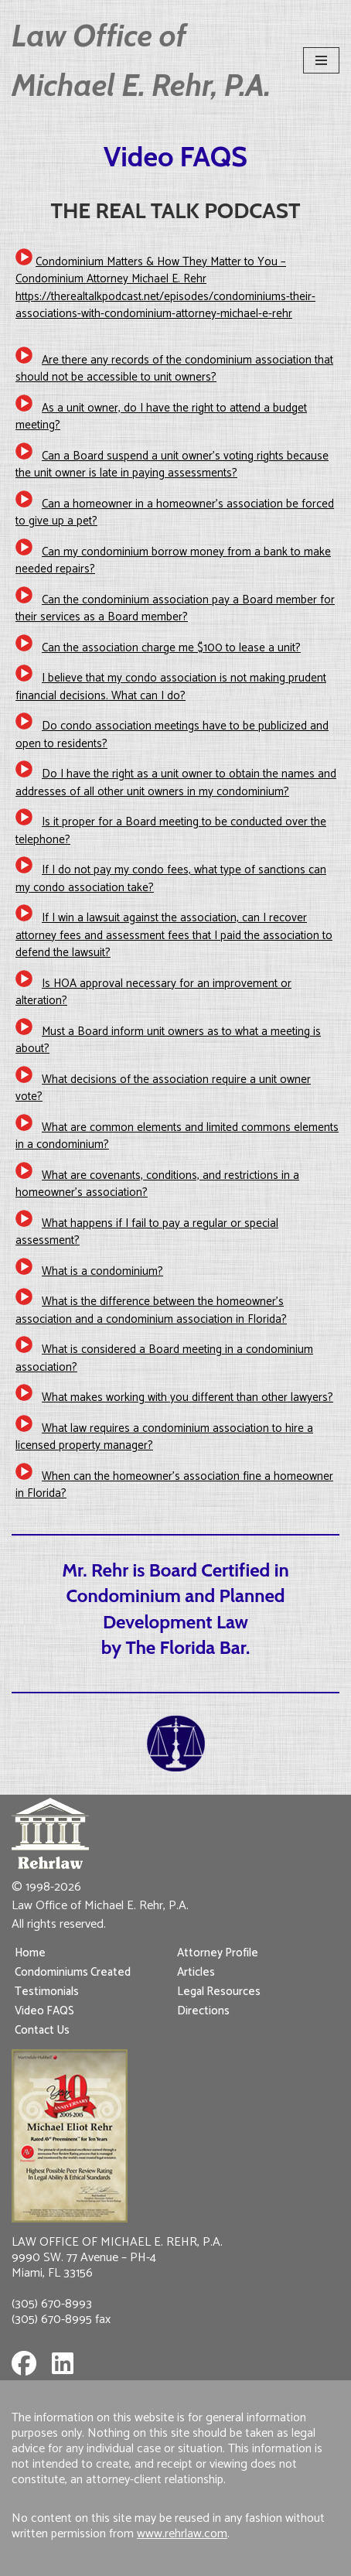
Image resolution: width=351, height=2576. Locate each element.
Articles (196, 1972)
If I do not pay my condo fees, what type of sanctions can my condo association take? (170, 878)
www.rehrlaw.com (182, 2533)
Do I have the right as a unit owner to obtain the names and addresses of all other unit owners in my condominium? (175, 782)
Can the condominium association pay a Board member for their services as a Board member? (175, 608)
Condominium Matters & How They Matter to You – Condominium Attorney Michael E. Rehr (150, 270)
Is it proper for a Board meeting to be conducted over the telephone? (170, 830)
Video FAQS (44, 2011)
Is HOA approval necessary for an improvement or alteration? (153, 992)
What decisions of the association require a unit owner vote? (163, 1088)
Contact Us (42, 2030)
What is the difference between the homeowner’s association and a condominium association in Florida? (151, 1310)
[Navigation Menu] (321, 60)
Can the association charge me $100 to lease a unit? (171, 648)
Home (30, 1953)
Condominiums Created (73, 1972)
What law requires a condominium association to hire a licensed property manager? (164, 1437)
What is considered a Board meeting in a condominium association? (164, 1358)
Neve (113, 2560)
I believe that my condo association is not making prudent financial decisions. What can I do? (170, 686)
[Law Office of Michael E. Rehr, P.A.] (146, 60)
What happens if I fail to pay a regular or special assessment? (146, 1232)
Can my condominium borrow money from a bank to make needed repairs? (173, 560)
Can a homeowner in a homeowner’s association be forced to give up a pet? (174, 512)
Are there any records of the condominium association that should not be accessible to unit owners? (174, 369)
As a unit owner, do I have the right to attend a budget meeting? (161, 417)
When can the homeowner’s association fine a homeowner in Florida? (174, 1485)
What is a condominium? (102, 1271)
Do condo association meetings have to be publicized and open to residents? (172, 734)
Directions (203, 2011)
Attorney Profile (217, 1953)
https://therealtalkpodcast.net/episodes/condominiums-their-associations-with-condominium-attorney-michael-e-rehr (165, 305)
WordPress (224, 2560)
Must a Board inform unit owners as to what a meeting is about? (168, 1040)
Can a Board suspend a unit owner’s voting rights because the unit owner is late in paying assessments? (172, 464)
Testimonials (47, 1991)
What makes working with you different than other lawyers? (187, 1397)
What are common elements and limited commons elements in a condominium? (177, 1136)
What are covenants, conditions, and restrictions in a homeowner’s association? (157, 1184)
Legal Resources (219, 1991)
